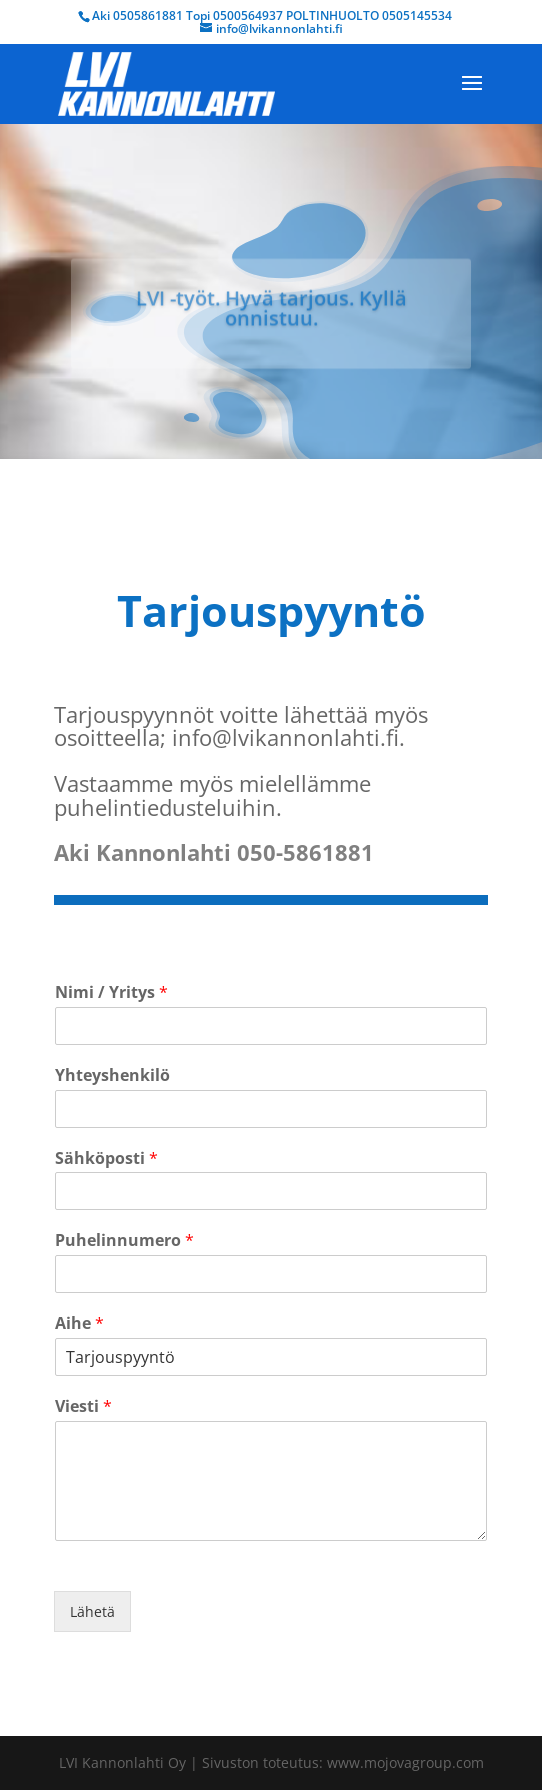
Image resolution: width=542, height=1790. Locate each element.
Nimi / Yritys (111, 992)
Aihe (79, 1323)
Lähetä (92, 1611)
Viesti (83, 1406)
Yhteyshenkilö (112, 1075)
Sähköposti (106, 1158)
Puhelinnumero (124, 1240)
